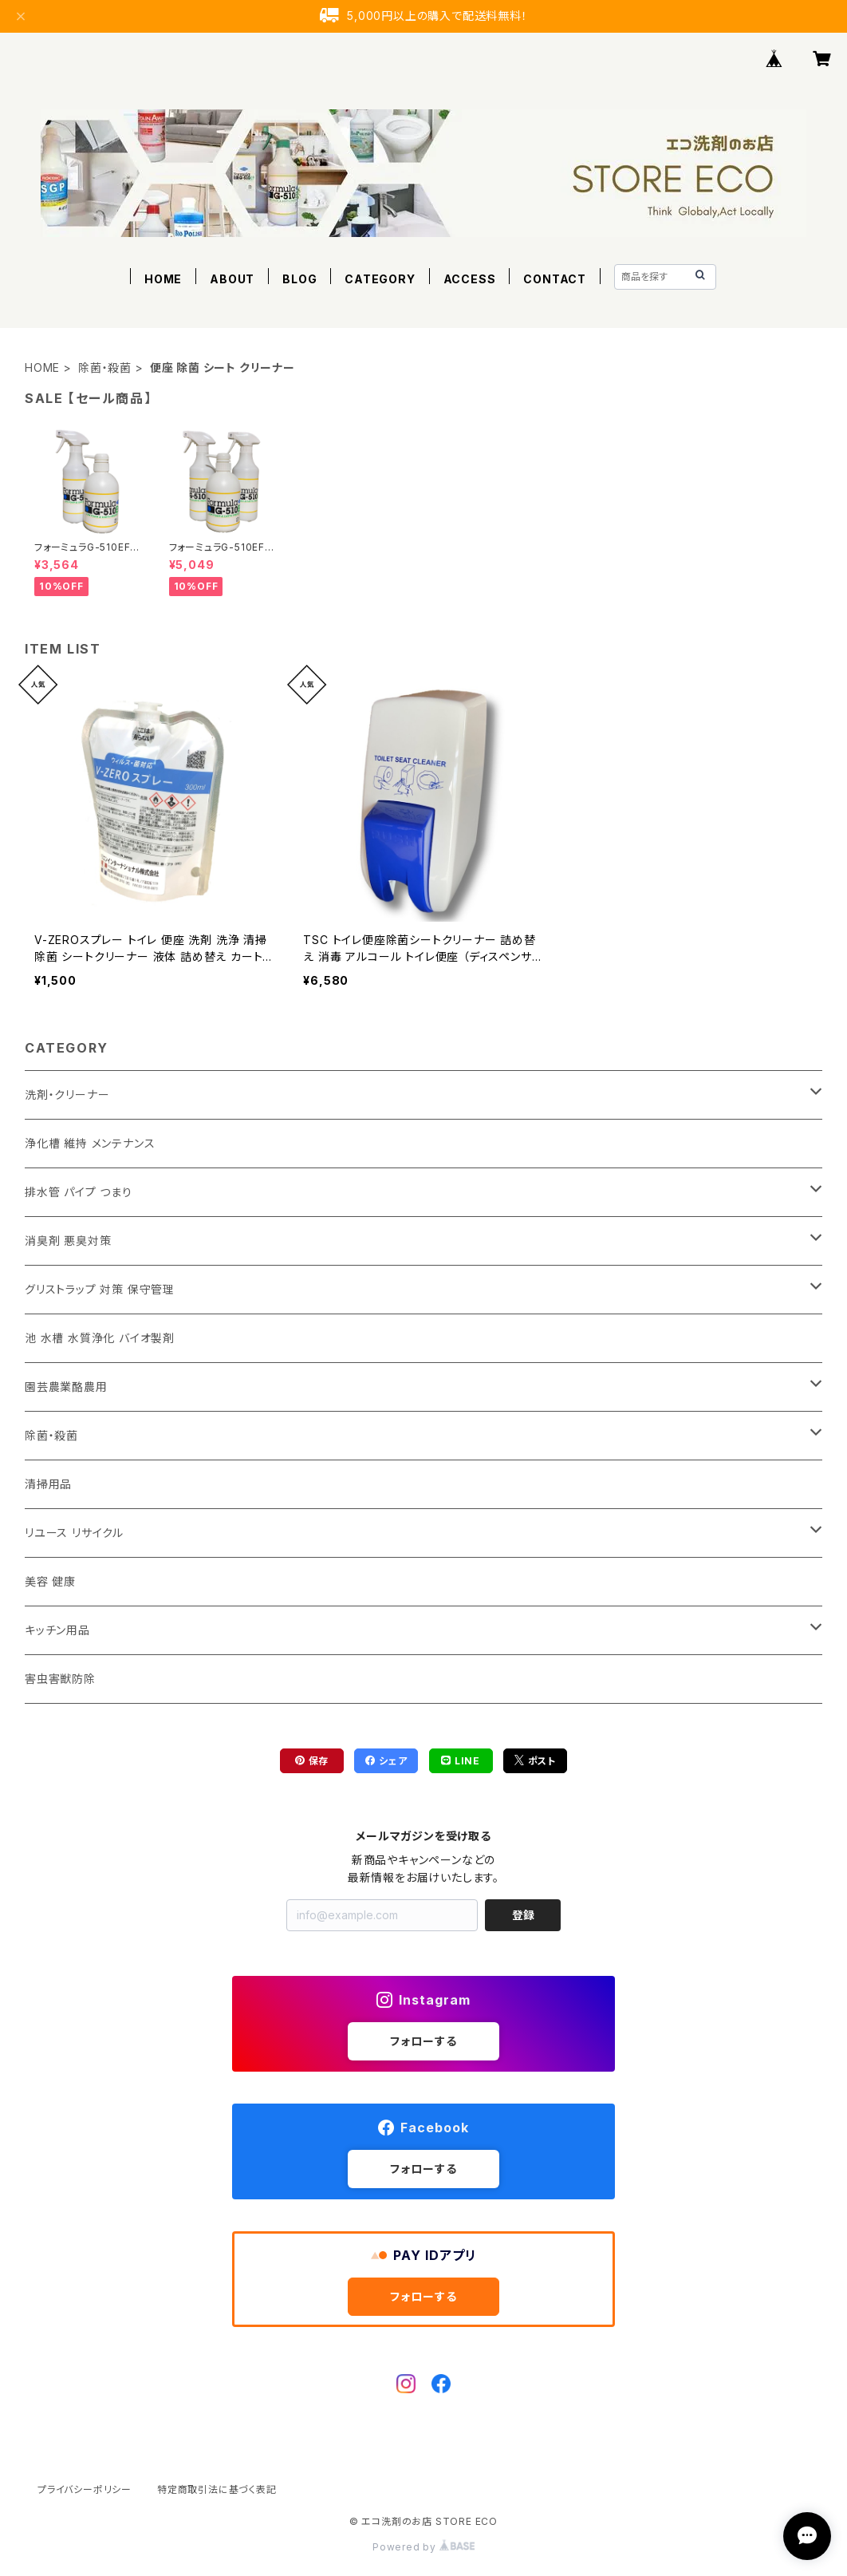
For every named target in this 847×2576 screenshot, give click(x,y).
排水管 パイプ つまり (78, 1192)
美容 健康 (50, 1581)
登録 (523, 1915)
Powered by (423, 2547)
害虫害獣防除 (60, 1678)
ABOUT (232, 279)
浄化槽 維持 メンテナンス (90, 1143)
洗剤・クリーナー (67, 1094)
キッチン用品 (57, 1630)
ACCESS (469, 279)
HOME (163, 279)
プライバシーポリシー (84, 2489)
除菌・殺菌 (105, 367)
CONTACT (554, 279)
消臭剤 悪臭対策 (68, 1240)
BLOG (299, 279)
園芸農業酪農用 (66, 1386)
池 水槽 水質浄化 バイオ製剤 (100, 1338)
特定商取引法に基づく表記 (217, 2489)
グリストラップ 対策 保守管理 (100, 1289)
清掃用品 (48, 1484)
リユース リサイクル (74, 1532)
